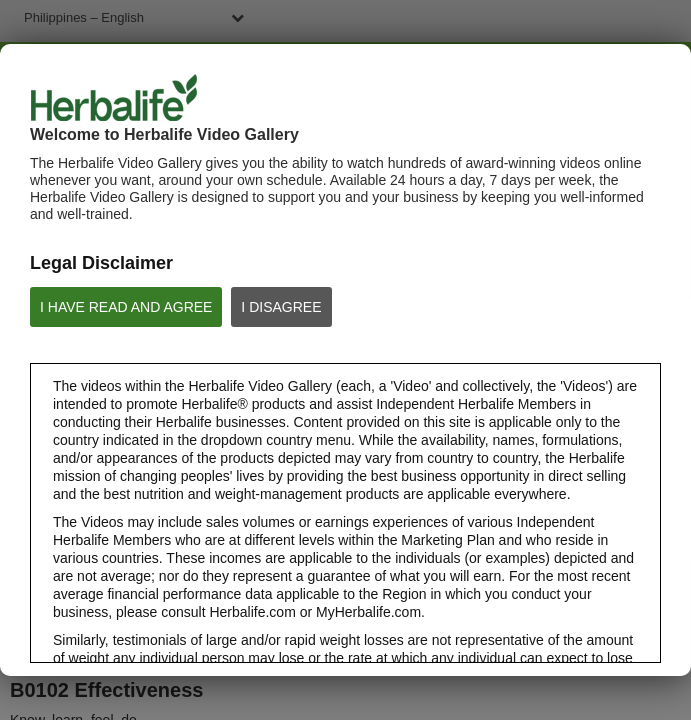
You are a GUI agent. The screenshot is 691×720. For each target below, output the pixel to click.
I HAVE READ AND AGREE (126, 307)
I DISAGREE (281, 307)
